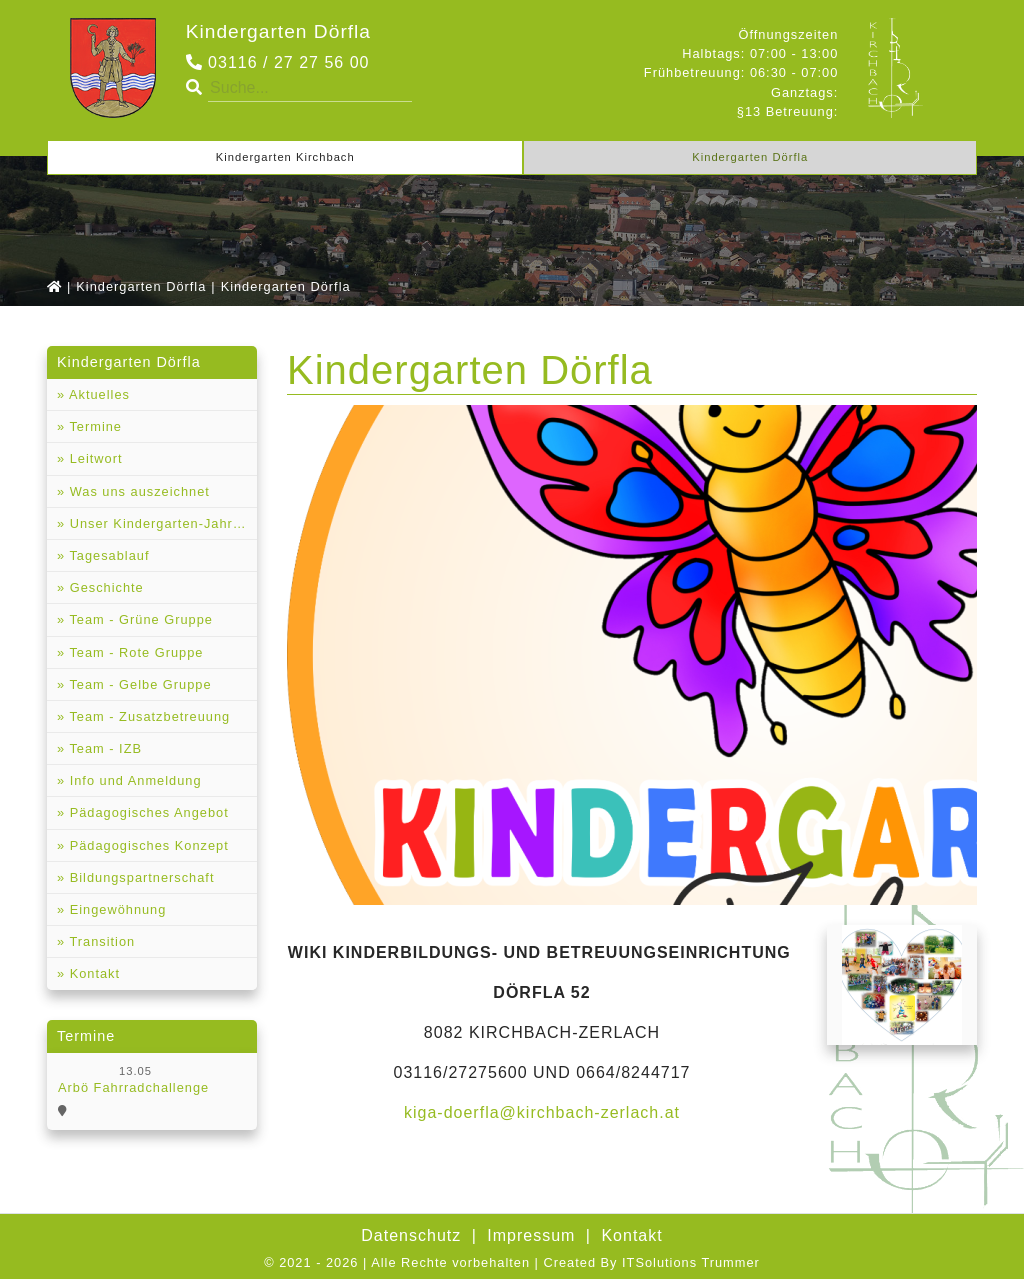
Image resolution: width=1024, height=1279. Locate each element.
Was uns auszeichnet (137, 491)
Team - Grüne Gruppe (139, 619)
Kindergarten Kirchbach (285, 157)
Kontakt (92, 973)
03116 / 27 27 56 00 (278, 62)
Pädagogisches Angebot (147, 812)
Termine (93, 426)
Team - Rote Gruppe (134, 652)
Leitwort (93, 458)
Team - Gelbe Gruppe (138, 684)
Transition (100, 941)
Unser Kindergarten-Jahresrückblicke (161, 523)
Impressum (531, 1235)
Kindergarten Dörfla (278, 31)
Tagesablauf (107, 555)
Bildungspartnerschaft (139, 877)
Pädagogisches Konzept (147, 845)
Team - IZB (103, 748)
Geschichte (104, 587)
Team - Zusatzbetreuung (147, 716)
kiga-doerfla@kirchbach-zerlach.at (542, 1112)
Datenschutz (411, 1235)
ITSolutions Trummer (691, 1262)
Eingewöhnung (115, 909)
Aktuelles (97, 394)
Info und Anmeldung (133, 780)
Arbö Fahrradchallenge (133, 1087)
